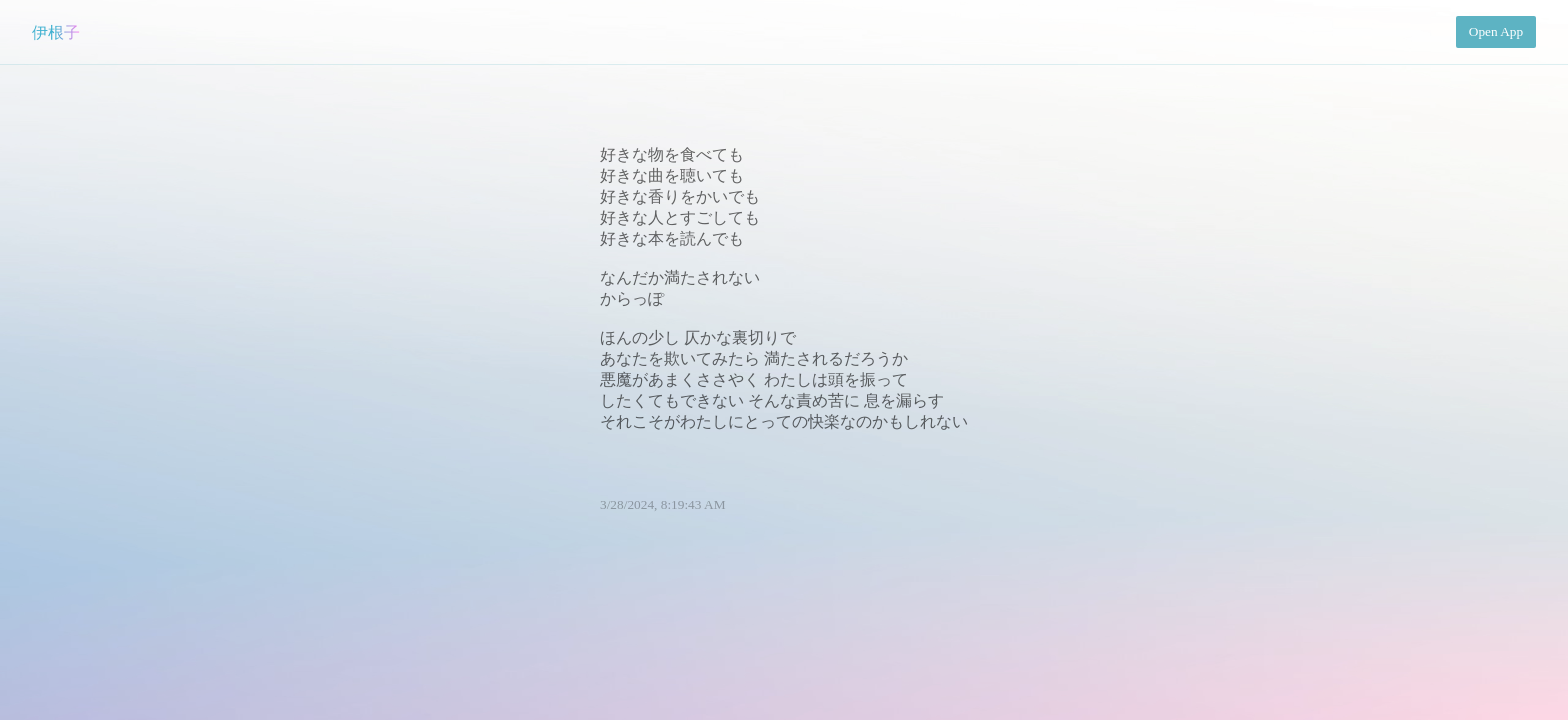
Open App (1496, 31)
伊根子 (56, 32)
